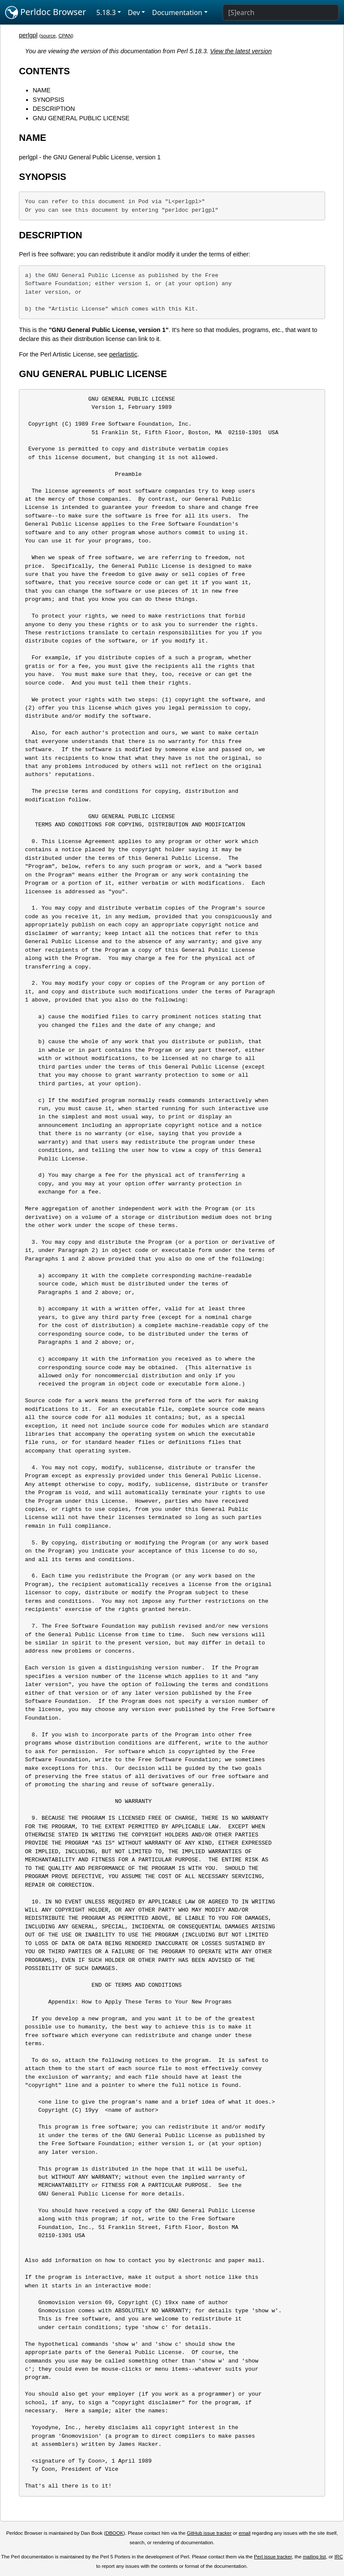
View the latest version (241, 51)
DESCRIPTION (54, 108)
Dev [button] (134, 12)
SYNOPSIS (48, 99)
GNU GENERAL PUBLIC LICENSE (81, 118)
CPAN (65, 35)
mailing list (314, 2556)
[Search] (281, 12)
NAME (42, 90)
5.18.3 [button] (106, 12)
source (48, 35)
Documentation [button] (177, 12)
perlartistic (123, 354)
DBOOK (115, 2533)
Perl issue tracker (273, 2556)
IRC (339, 2556)
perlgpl (28, 35)
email (245, 2533)
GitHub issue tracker (209, 2533)
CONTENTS (44, 71)
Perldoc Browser (45, 12)
